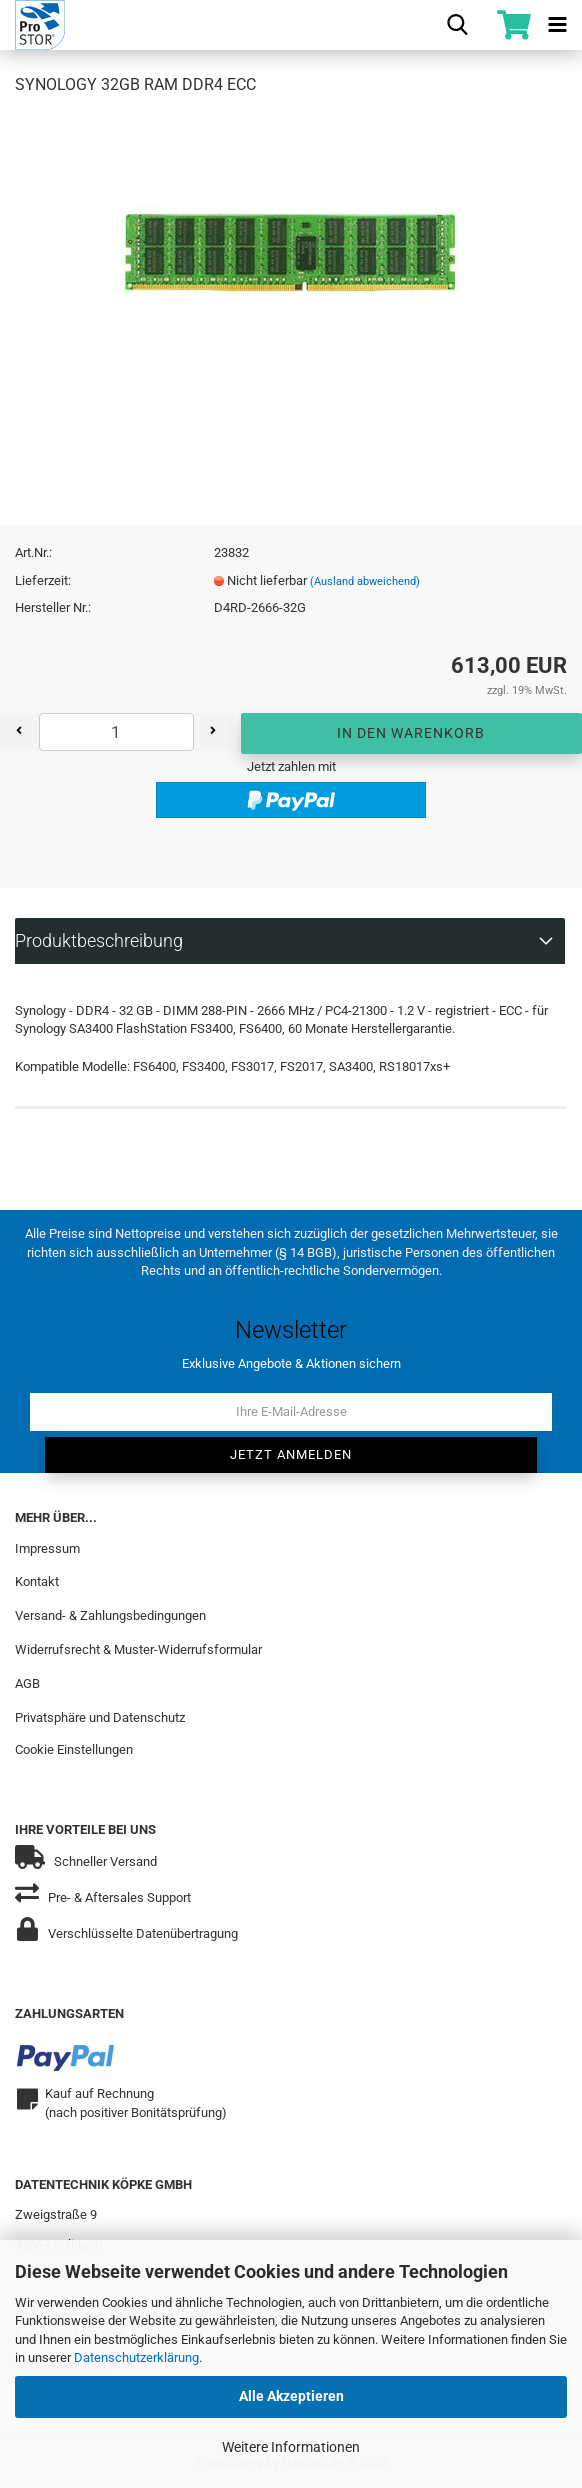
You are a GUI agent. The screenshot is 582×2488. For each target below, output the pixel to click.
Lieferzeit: (43, 580)
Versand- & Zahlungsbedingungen (110, 1615)
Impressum (47, 1548)
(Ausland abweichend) (365, 581)
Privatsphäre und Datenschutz (100, 1717)
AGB (27, 1683)
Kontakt (37, 1581)
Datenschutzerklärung (136, 2357)
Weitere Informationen (291, 2447)
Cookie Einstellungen (74, 1749)
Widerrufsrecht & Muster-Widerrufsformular (138, 1649)
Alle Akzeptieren (291, 2396)
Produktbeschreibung (99, 940)
